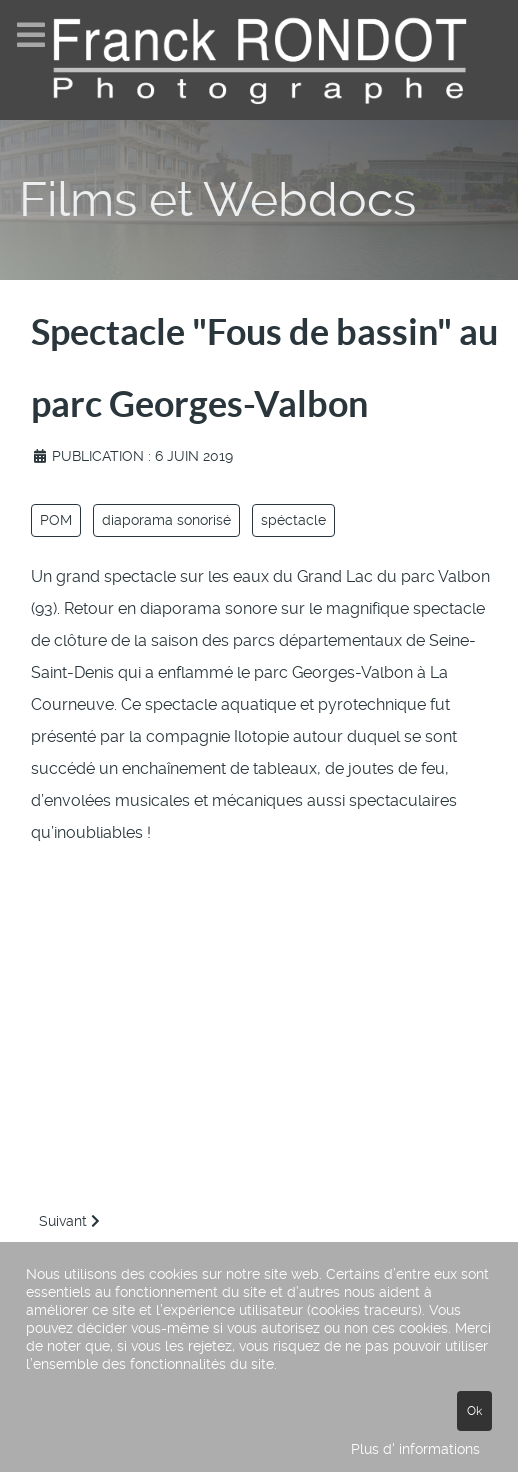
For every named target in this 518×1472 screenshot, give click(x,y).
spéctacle (293, 520)
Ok (474, 1411)
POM (56, 520)
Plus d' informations (415, 1449)
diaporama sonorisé (166, 520)
